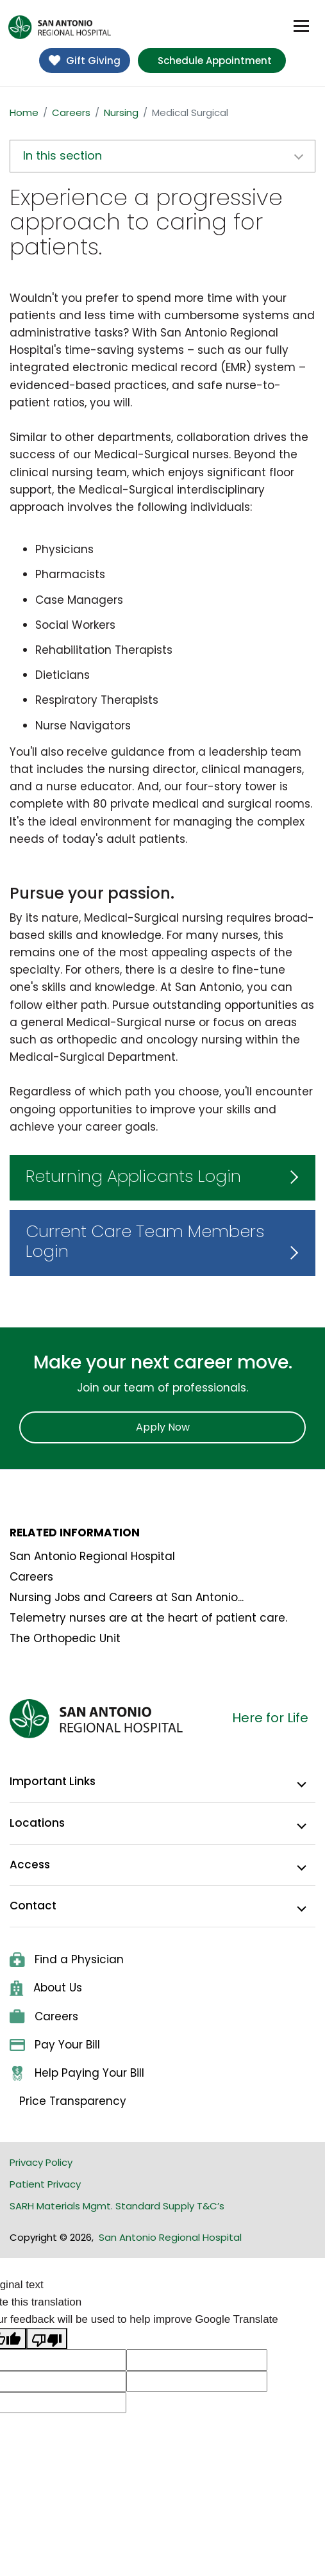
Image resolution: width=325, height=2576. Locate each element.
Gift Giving (85, 60)
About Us (46, 1988)
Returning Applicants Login (133, 1176)
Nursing (121, 112)
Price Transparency (72, 2101)
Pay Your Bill (55, 2044)
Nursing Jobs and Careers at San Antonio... (127, 1597)
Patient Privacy (45, 2184)
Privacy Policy (41, 2162)
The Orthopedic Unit (65, 1638)
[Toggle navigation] (301, 26)
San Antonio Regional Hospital (92, 1556)
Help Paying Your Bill (77, 2073)
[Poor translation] (46, 2338)
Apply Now (163, 1427)
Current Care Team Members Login (145, 1241)
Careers (71, 112)
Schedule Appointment (215, 60)
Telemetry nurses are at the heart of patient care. (148, 1617)
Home (24, 112)
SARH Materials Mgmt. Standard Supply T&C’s (117, 2206)
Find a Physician (67, 1959)
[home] (59, 27)
